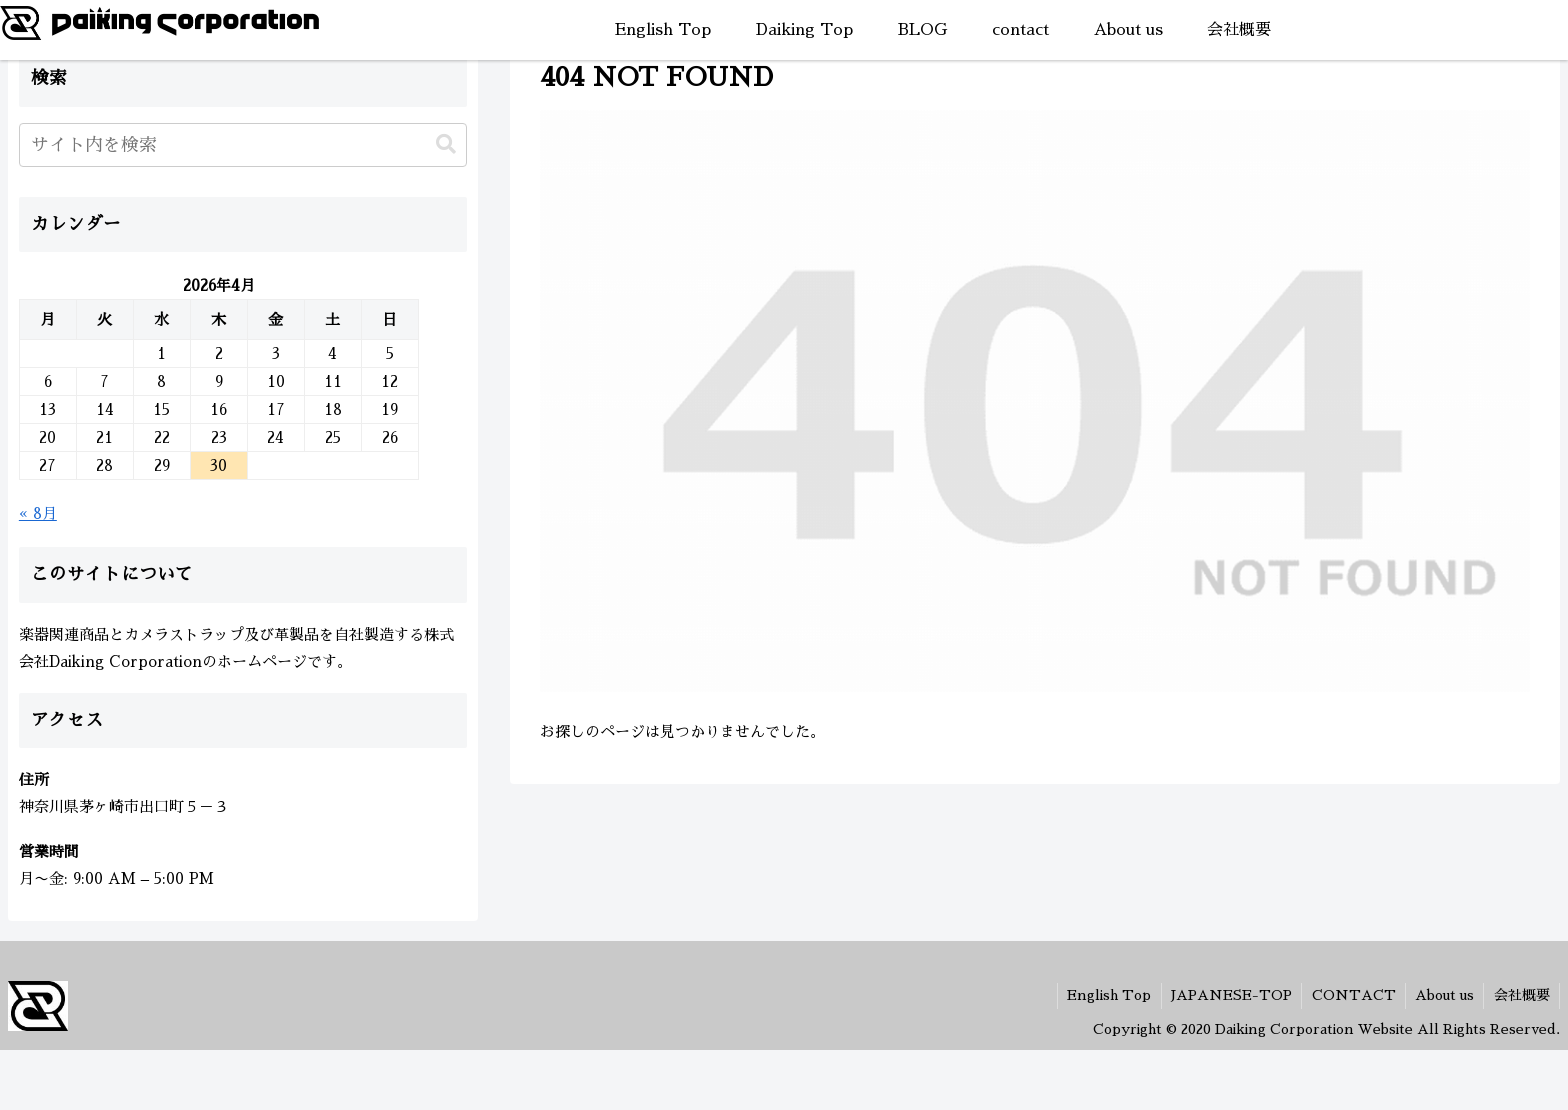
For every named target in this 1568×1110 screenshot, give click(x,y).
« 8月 (38, 513)
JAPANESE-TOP (1226, 995)
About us (1442, 995)
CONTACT (1350, 995)
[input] (243, 145)
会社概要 (1521, 995)
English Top (1103, 995)
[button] (446, 144)
